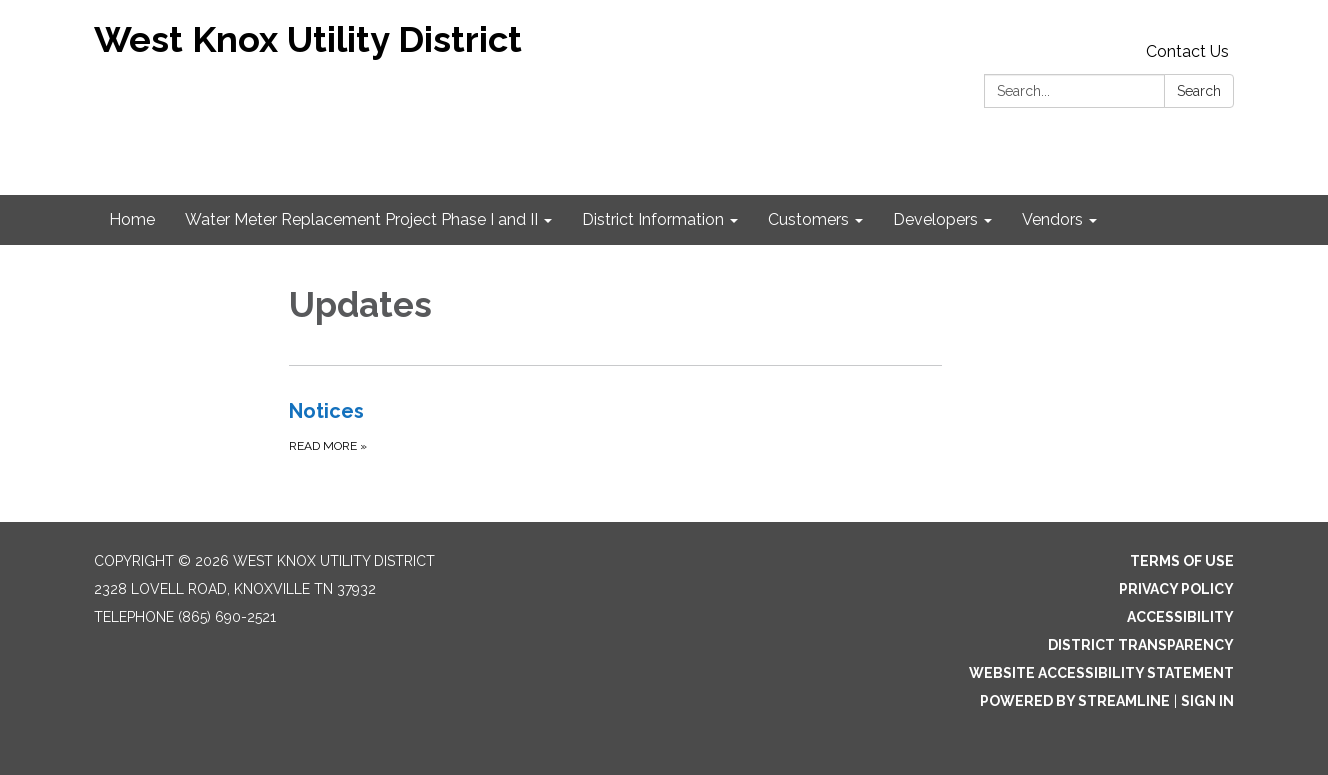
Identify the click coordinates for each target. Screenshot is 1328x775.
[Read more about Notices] (615, 426)
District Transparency (1141, 645)
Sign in (1207, 701)
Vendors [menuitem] (1052, 219)
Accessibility (1180, 617)
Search (1199, 91)
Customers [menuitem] (808, 219)
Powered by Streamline (1075, 701)
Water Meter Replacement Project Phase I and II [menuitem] (361, 219)
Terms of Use (1182, 561)
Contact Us (1187, 51)
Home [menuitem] (132, 219)
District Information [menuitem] (653, 219)
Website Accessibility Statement (1101, 673)
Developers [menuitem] (935, 219)
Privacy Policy (1176, 589)
